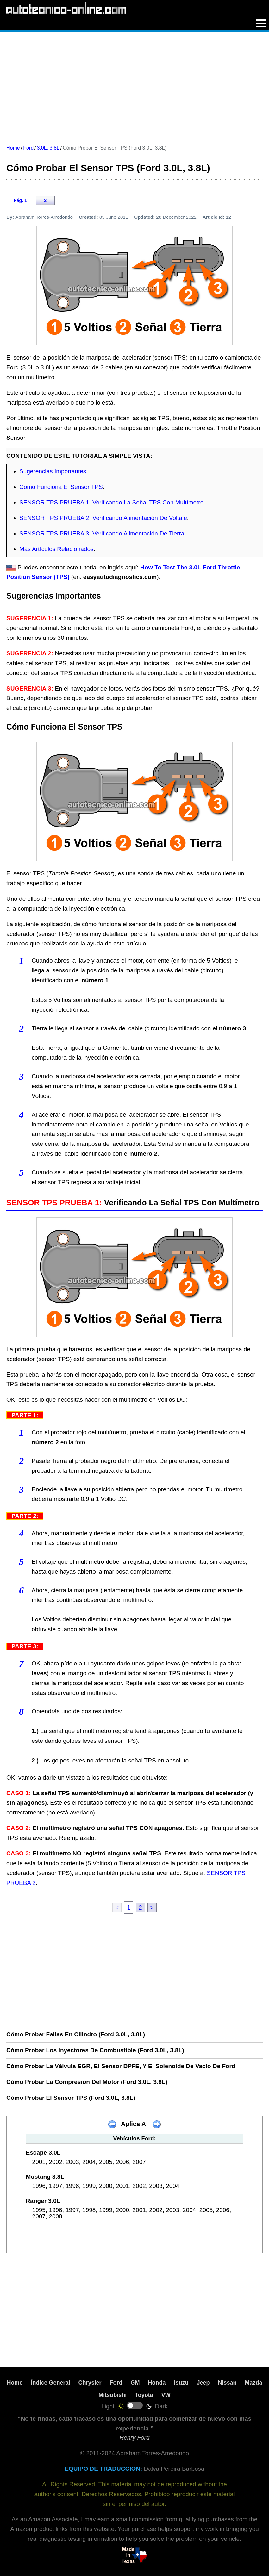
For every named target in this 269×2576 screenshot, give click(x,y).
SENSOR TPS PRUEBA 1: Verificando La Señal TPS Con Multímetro (111, 502)
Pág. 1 (20, 200)
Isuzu (181, 2382)
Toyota (144, 2395)
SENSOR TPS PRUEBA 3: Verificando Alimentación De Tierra (101, 533)
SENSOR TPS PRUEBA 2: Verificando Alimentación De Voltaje (103, 518)
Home (14, 2382)
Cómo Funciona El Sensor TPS (61, 486)
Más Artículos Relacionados (56, 549)
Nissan (227, 2382)
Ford (116, 2382)
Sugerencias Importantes (52, 471)
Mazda (253, 2382)
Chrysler (89, 2382)
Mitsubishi (112, 2395)
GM (135, 2382)
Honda (157, 2382)
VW (166, 2395)
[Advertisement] (134, 86)
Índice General (50, 2382)
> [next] (152, 1907)
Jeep (203, 2382)
